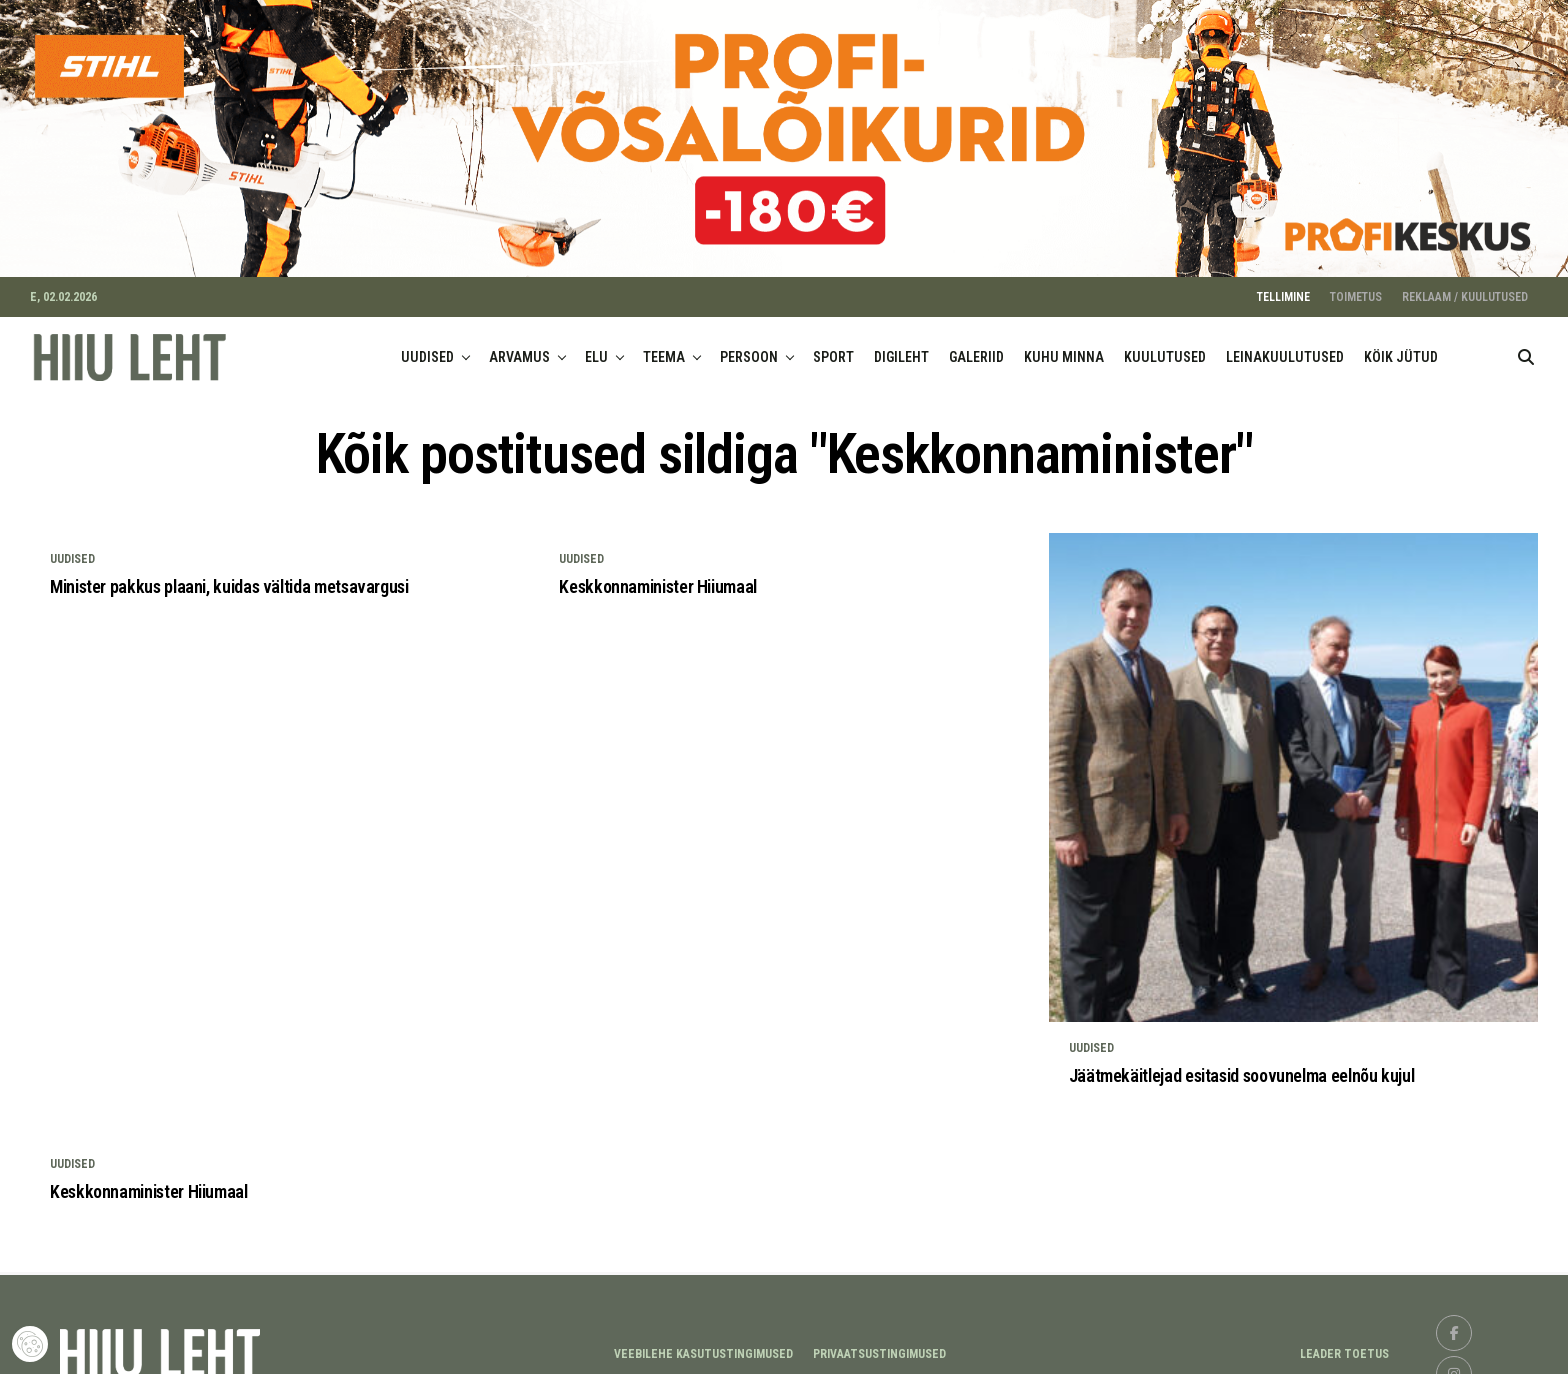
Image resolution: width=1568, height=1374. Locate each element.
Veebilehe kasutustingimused (703, 1343)
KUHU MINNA (1064, 346)
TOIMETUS (1356, 286)
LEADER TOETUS (1344, 1343)
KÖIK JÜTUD (1401, 346)
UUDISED (427, 346)
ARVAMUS (519, 346)
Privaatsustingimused (879, 1343)
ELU (596, 346)
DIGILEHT (901, 346)
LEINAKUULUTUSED (1285, 346)
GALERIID (976, 346)
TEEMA (664, 346)
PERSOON (749, 346)
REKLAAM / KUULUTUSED (1465, 286)
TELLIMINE (1283, 286)
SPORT (833, 346)
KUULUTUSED (1165, 346)
